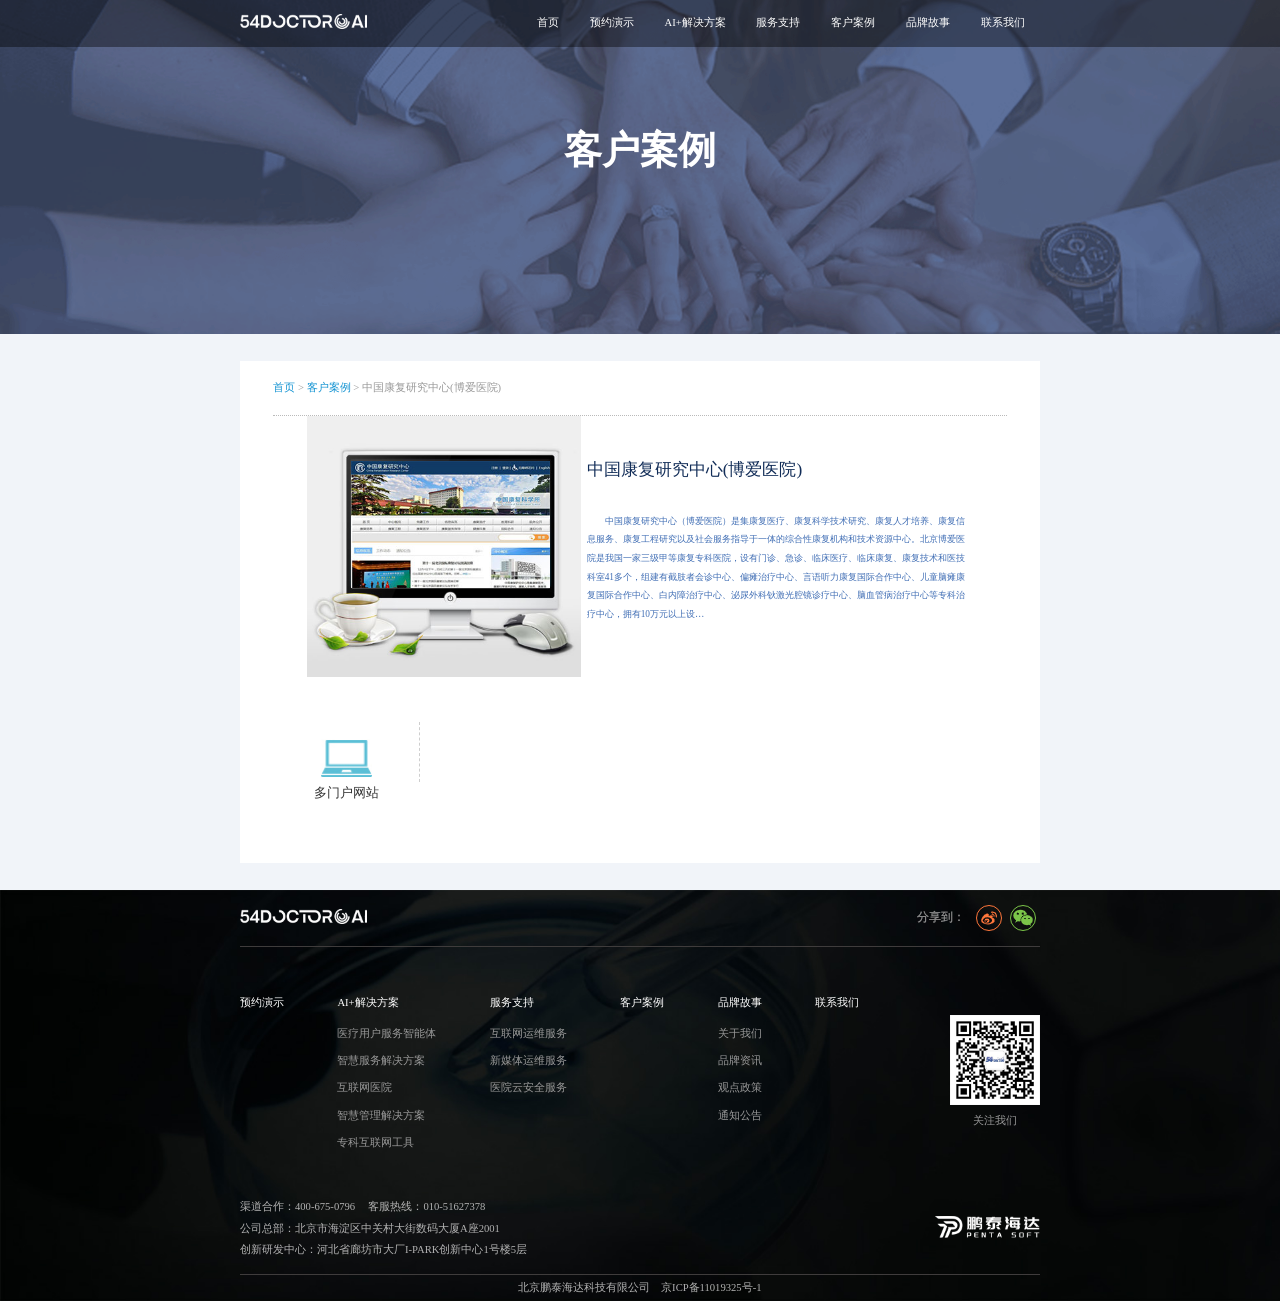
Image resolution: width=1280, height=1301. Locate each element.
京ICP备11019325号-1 (711, 1287)
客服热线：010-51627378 (426, 1206)
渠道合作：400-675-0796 (297, 1206)
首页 (548, 22)
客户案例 (329, 387)
